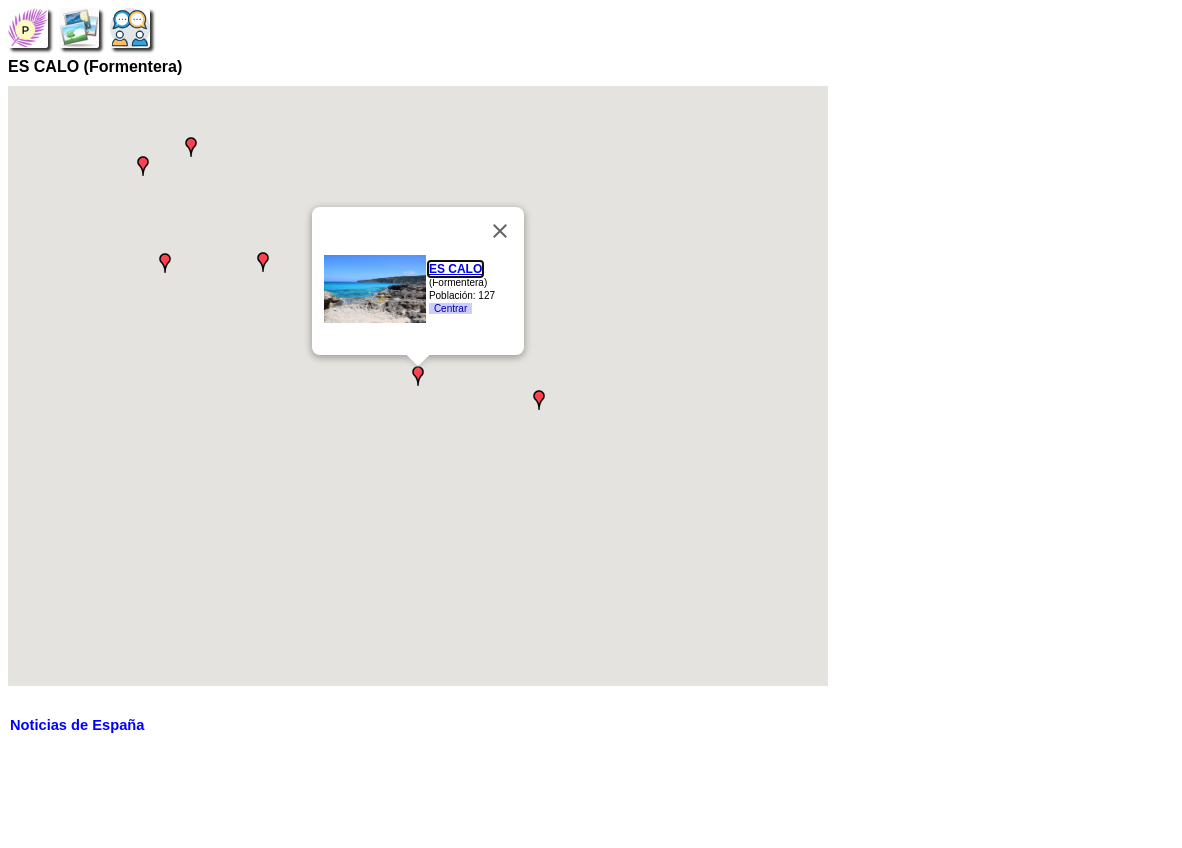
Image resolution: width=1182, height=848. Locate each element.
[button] (539, 400)
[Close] (500, 231)
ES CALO (455, 269)
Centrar (450, 308)
